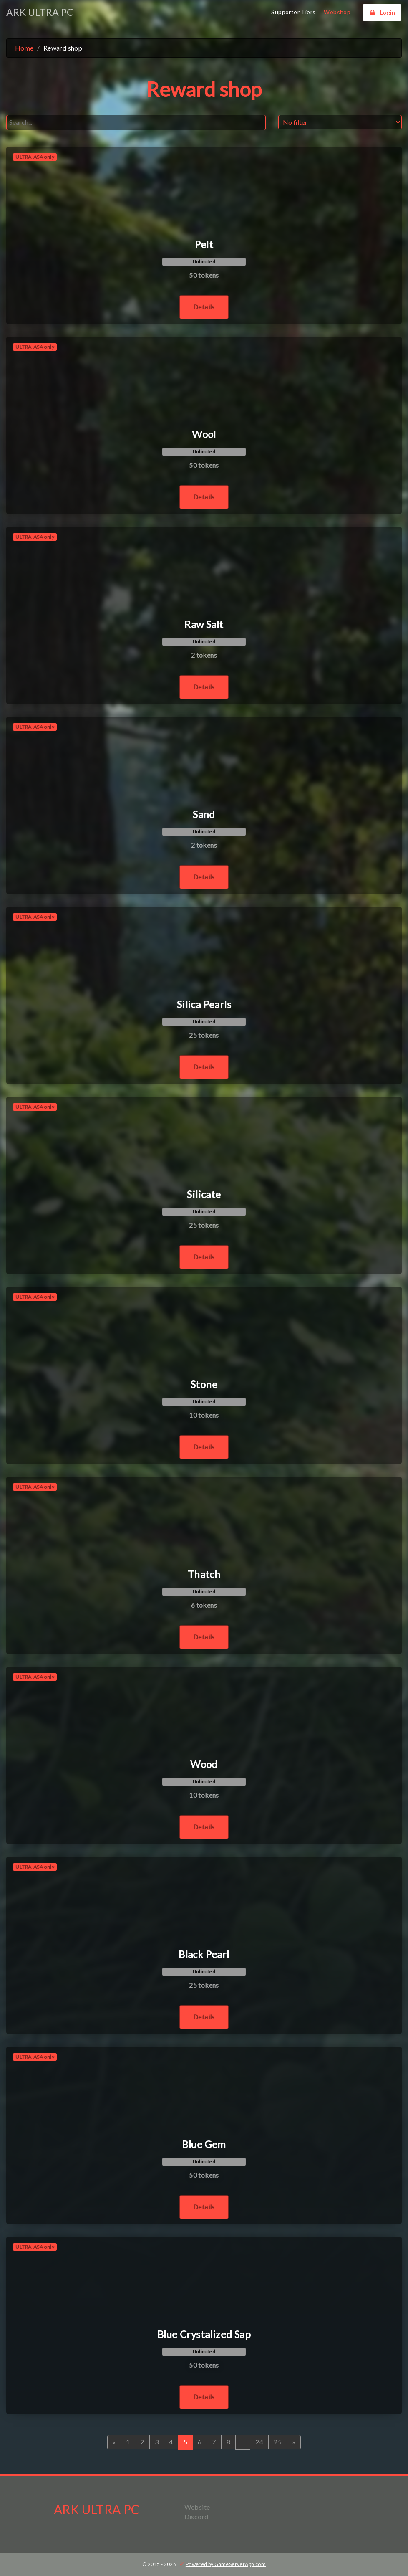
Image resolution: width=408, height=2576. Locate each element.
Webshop (337, 11)
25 (278, 2442)
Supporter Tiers (293, 11)
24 (259, 2442)
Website (197, 2507)
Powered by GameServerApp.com (226, 2564)
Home (24, 48)
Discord (196, 2516)
